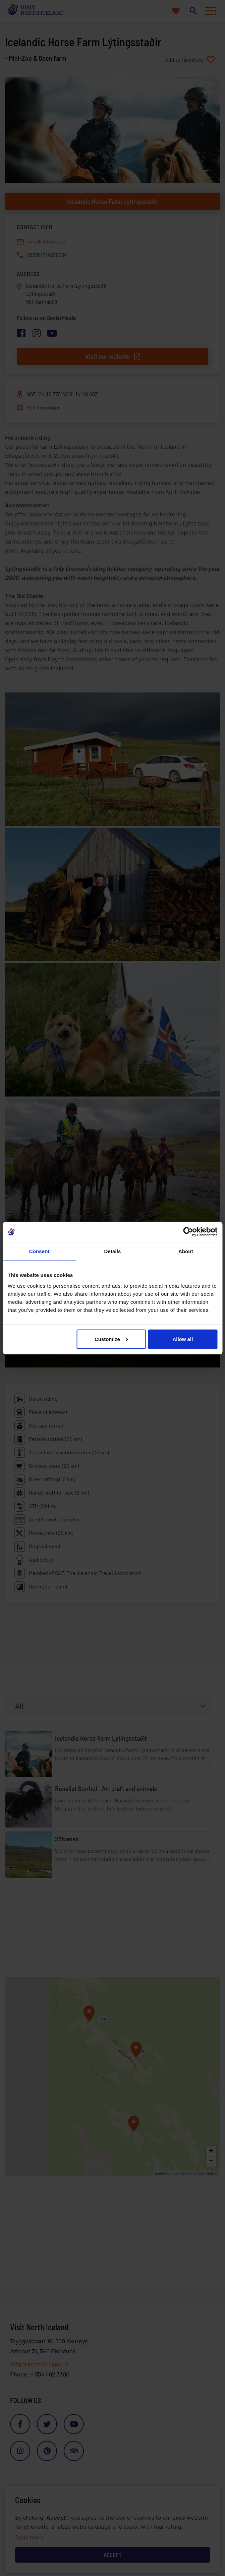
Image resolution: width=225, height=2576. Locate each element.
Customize (111, 1339)
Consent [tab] (39, 1251)
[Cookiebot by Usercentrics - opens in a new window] (188, 1232)
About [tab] (185, 1251)
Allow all (182, 1339)
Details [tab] (112, 1251)
